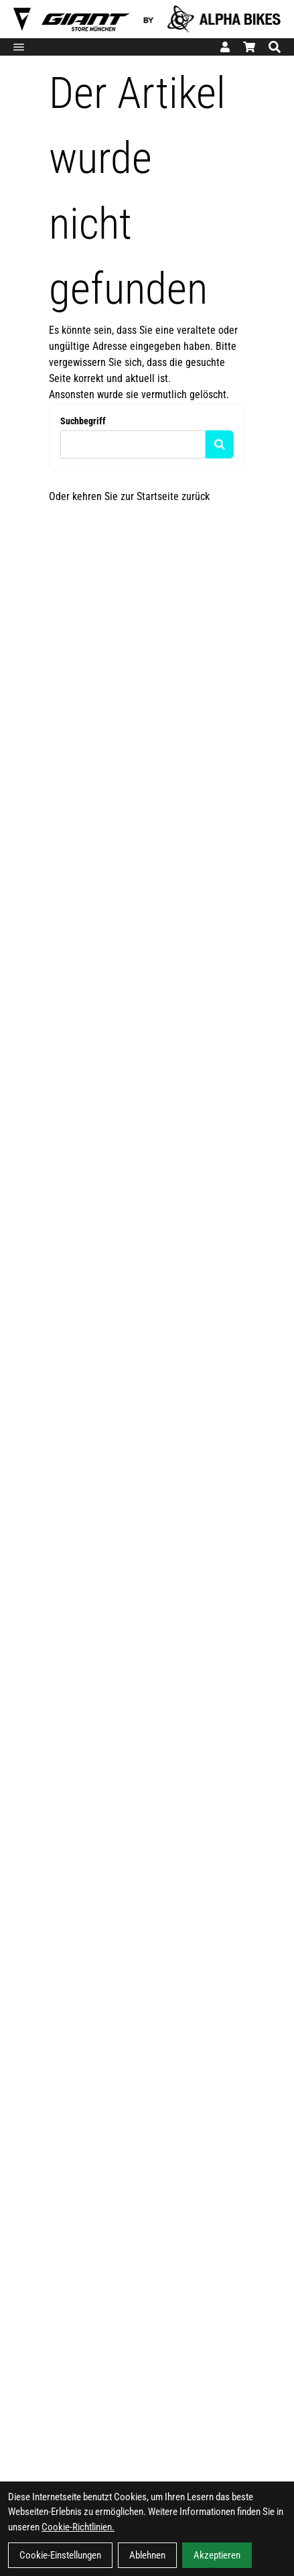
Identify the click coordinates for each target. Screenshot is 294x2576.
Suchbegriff (83, 421)
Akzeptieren (217, 2555)
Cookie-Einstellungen (60, 2555)
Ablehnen (147, 2555)
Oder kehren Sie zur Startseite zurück (129, 496)
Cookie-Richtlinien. (78, 2527)
